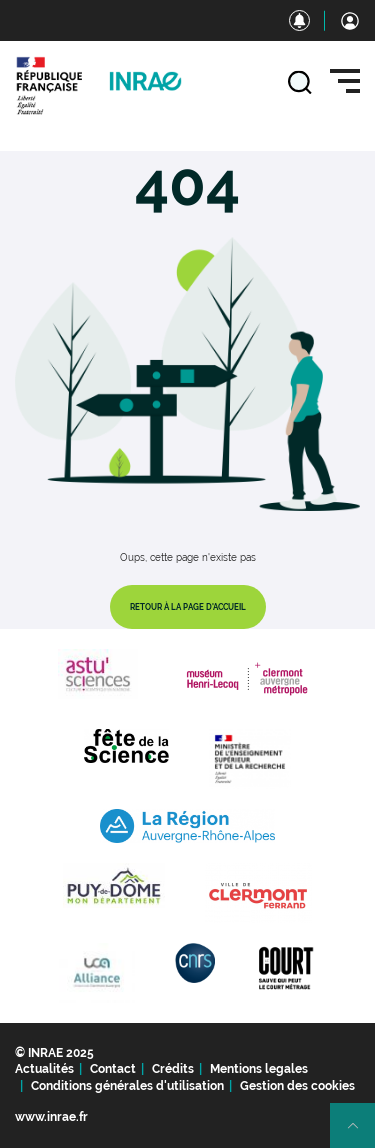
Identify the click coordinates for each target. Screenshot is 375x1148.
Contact (113, 1069)
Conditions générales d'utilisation (127, 1086)
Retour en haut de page (361, 1134)
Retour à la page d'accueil (188, 607)
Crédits (173, 1069)
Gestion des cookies (297, 1086)
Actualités (44, 1069)
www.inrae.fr (51, 1117)
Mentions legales (259, 1069)
